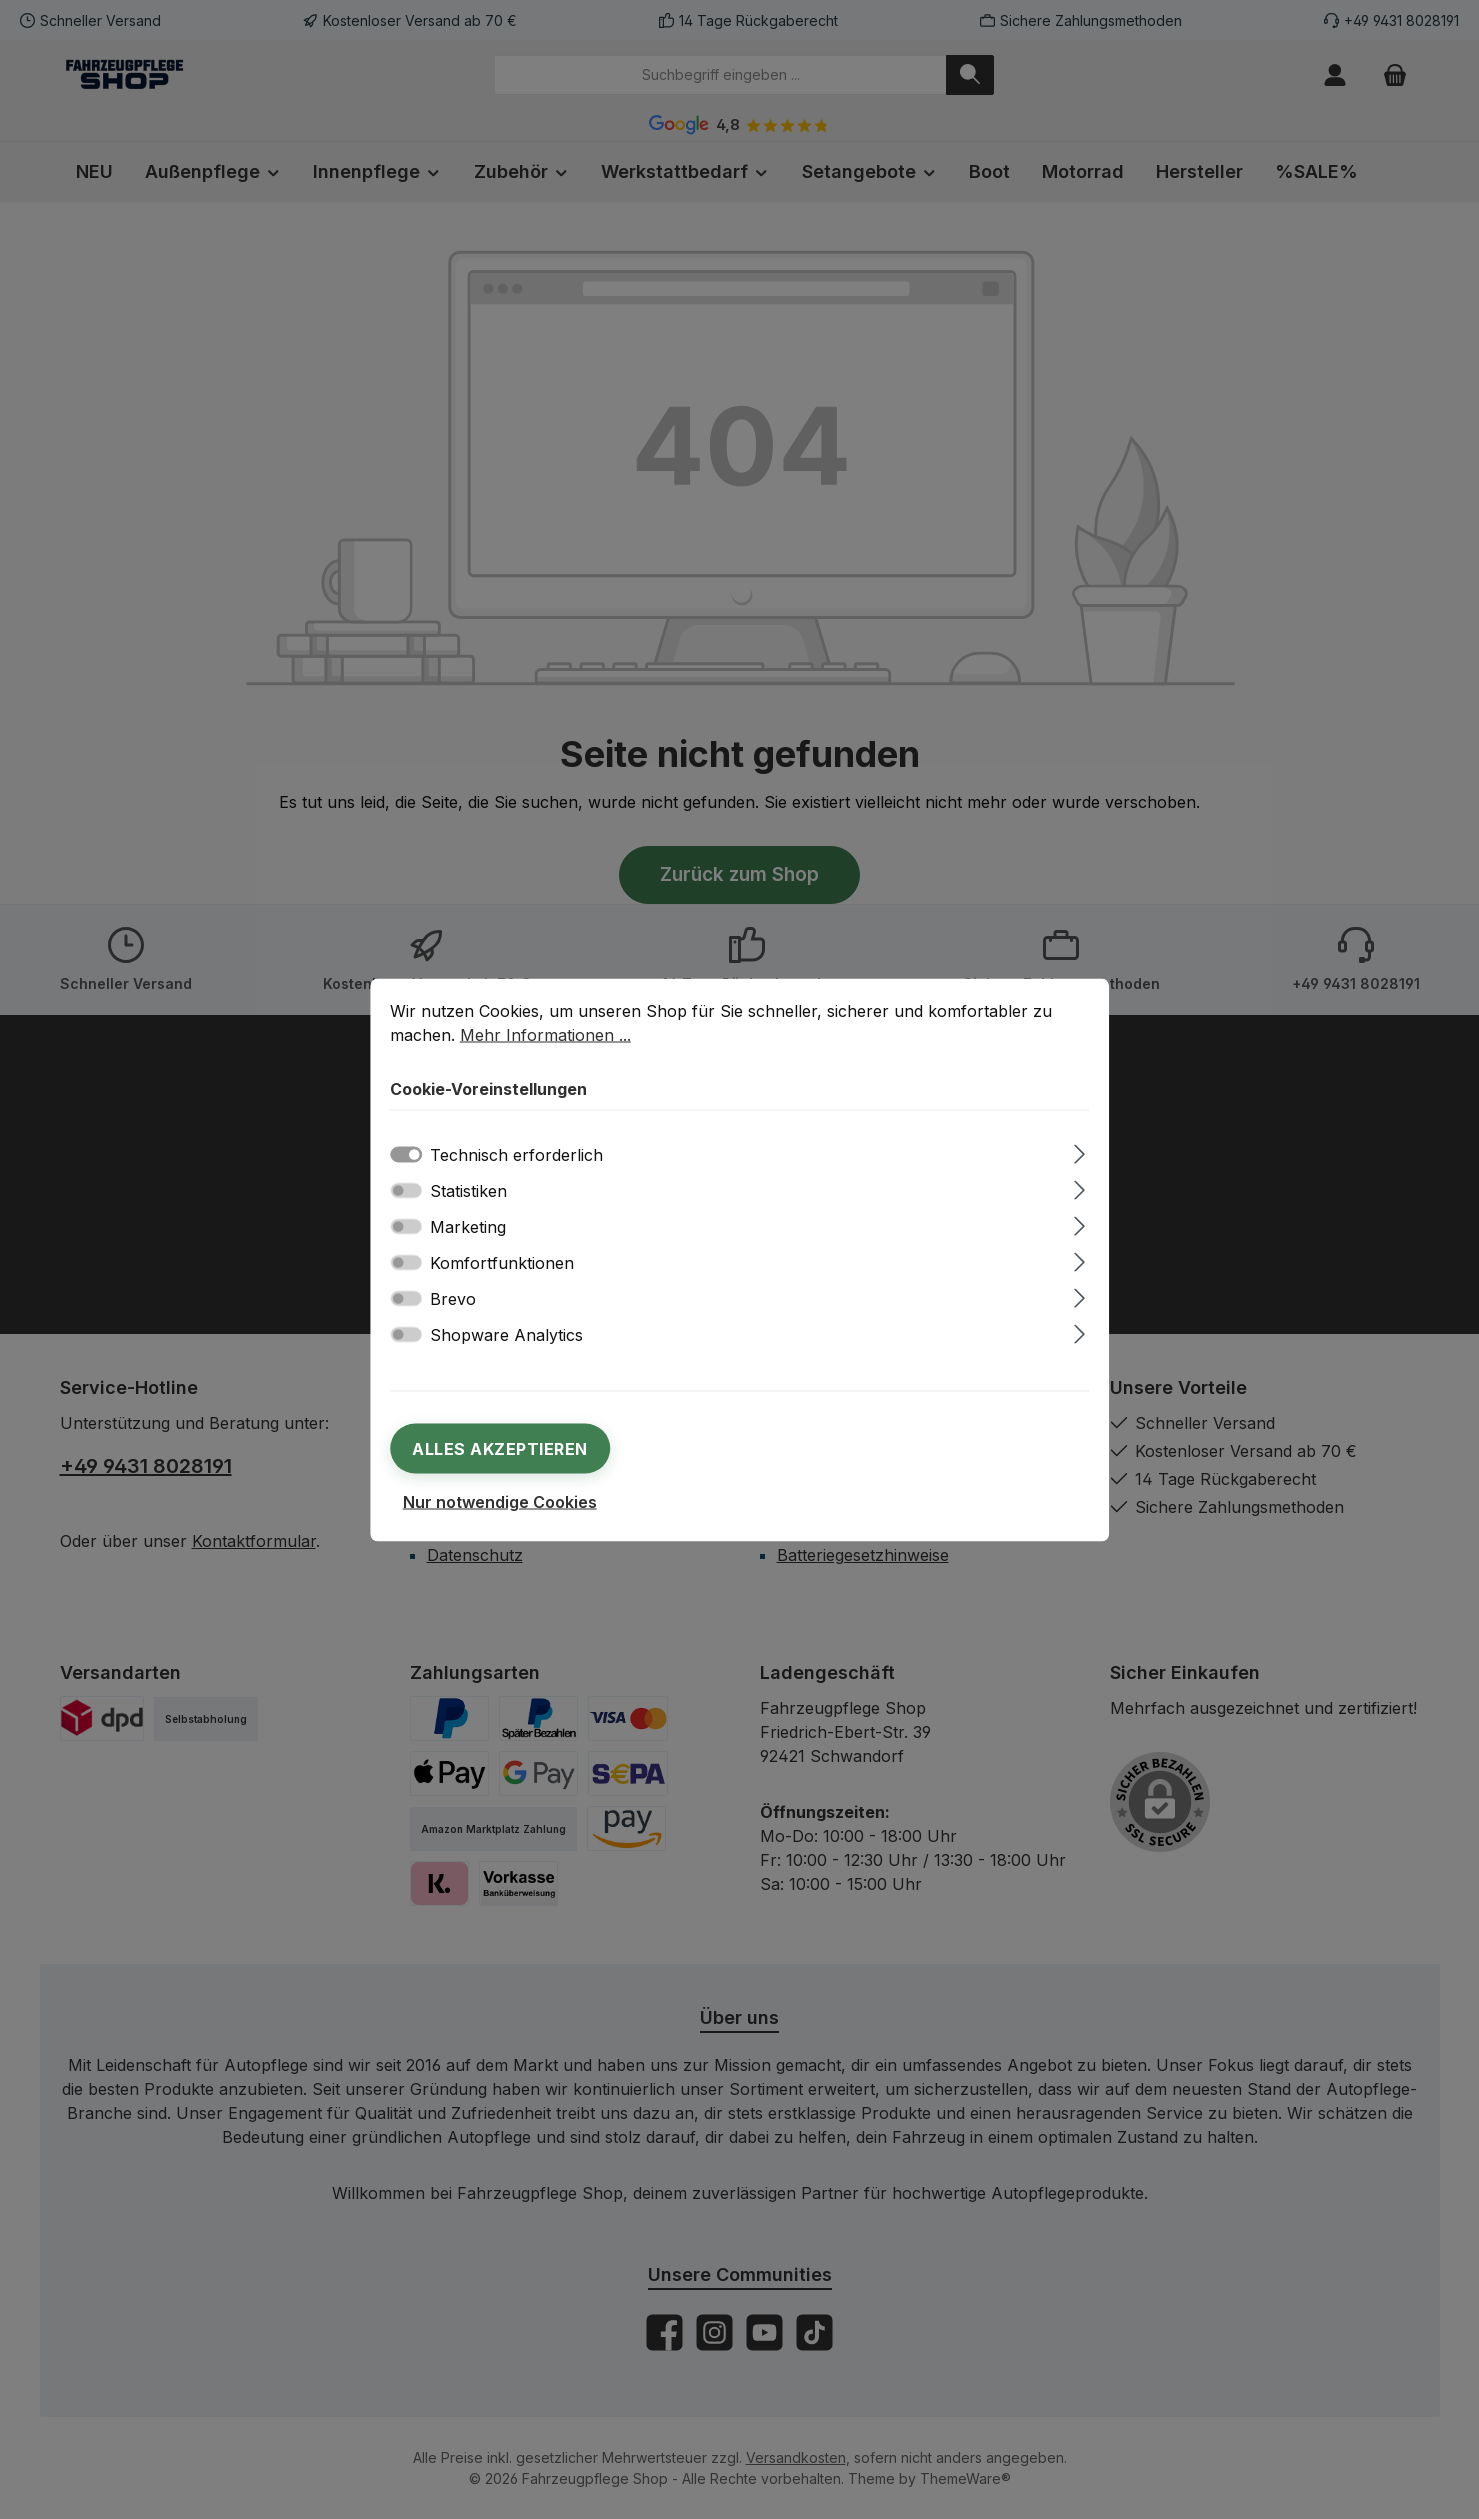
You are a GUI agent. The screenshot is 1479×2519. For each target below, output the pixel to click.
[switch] (406, 1190)
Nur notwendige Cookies (500, 1501)
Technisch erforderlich (516, 1154)
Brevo (453, 1298)
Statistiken (468, 1190)
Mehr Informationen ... (545, 1034)
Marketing (468, 1226)
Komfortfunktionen (502, 1262)
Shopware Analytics (506, 1334)
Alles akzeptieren (500, 1448)
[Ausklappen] (1079, 1150)
